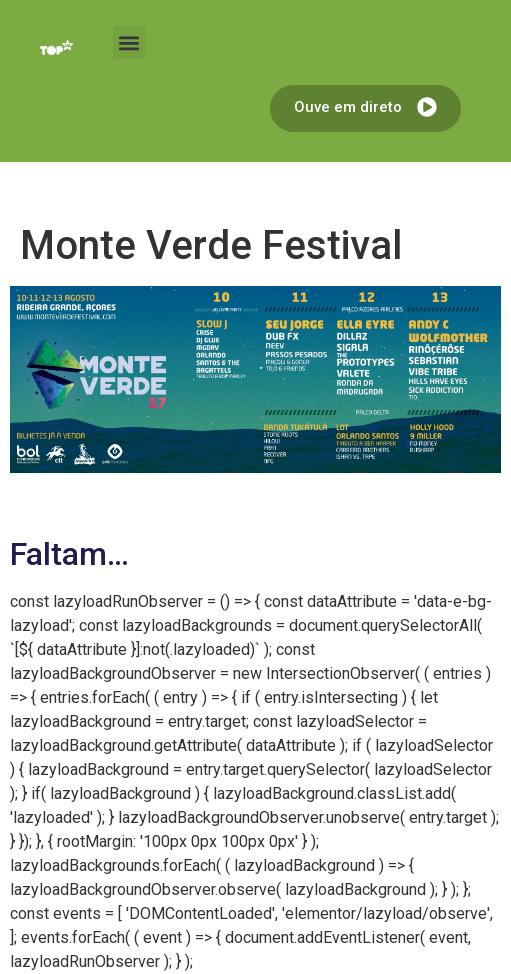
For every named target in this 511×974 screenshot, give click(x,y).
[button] (129, 42)
